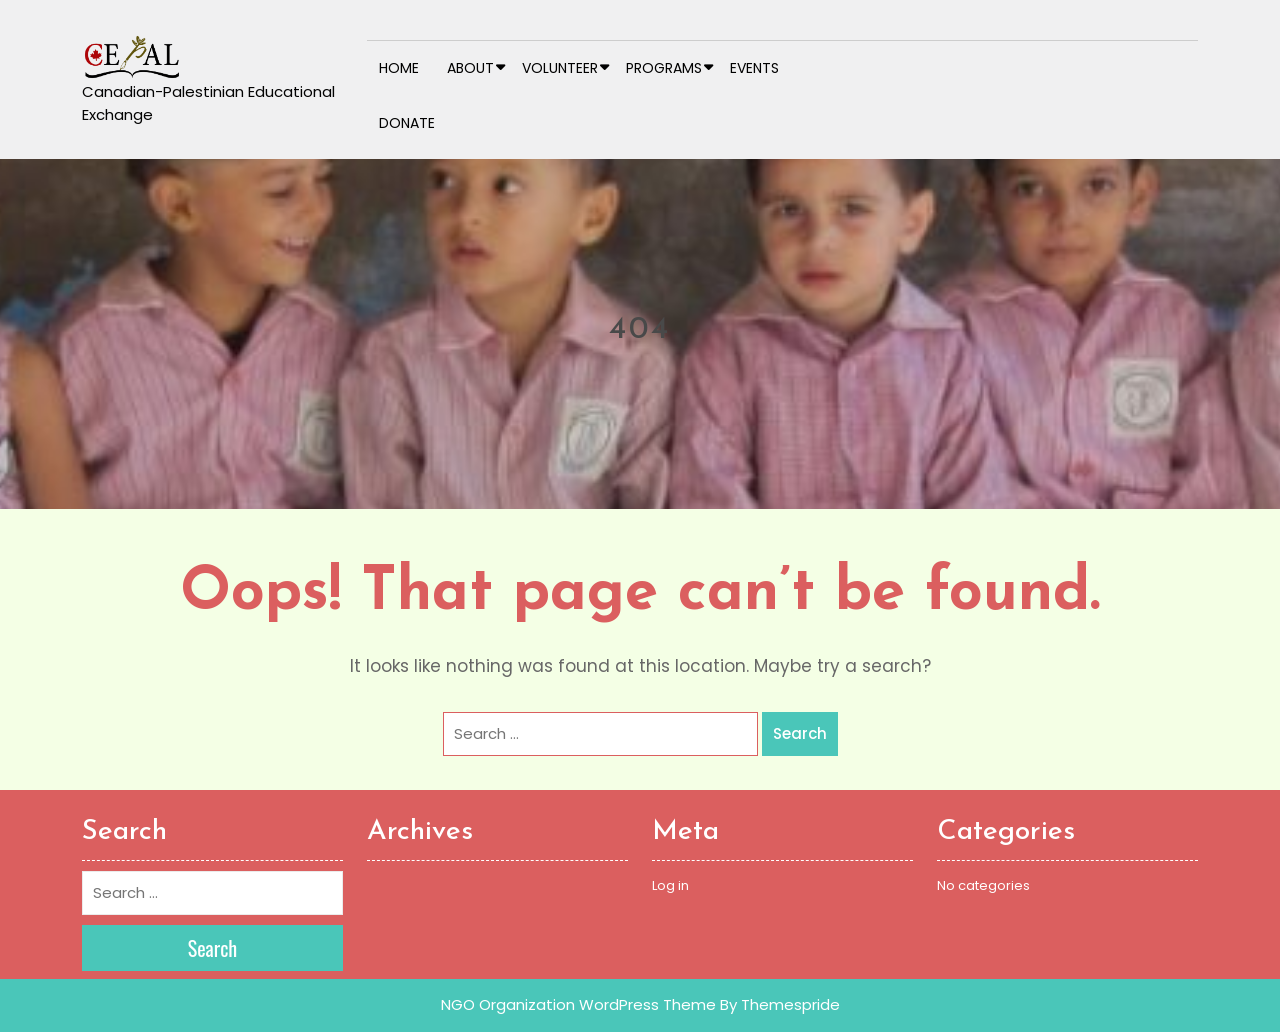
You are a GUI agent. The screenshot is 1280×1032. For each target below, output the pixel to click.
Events (754, 68)
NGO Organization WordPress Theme (578, 1004)
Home (399, 68)
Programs (664, 68)
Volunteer (560, 68)
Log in (670, 885)
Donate (407, 123)
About (470, 68)
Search (800, 733)
